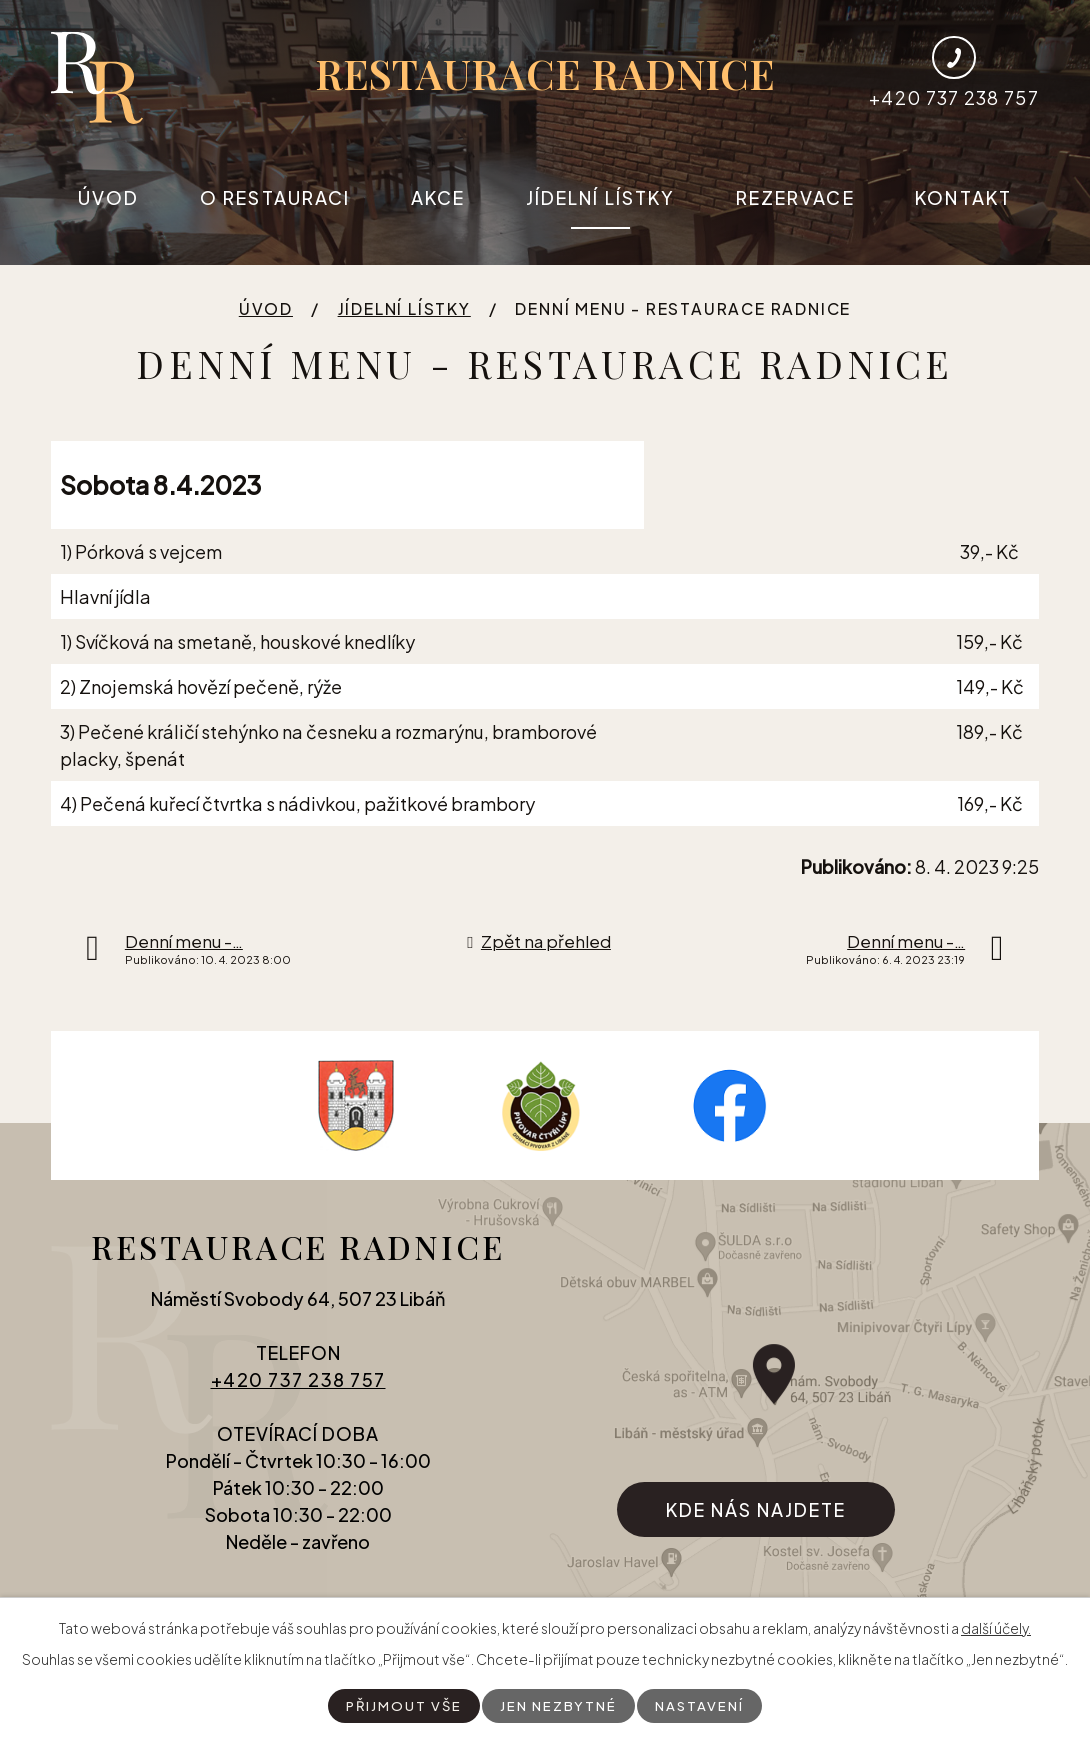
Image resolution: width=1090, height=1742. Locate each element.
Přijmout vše (401, 1705)
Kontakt (963, 197)
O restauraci (275, 197)
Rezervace (795, 197)
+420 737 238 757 (298, 1388)
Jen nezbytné (559, 1705)
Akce (438, 197)
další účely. (996, 1627)
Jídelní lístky (600, 197)
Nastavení (703, 1705)
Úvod (108, 197)
